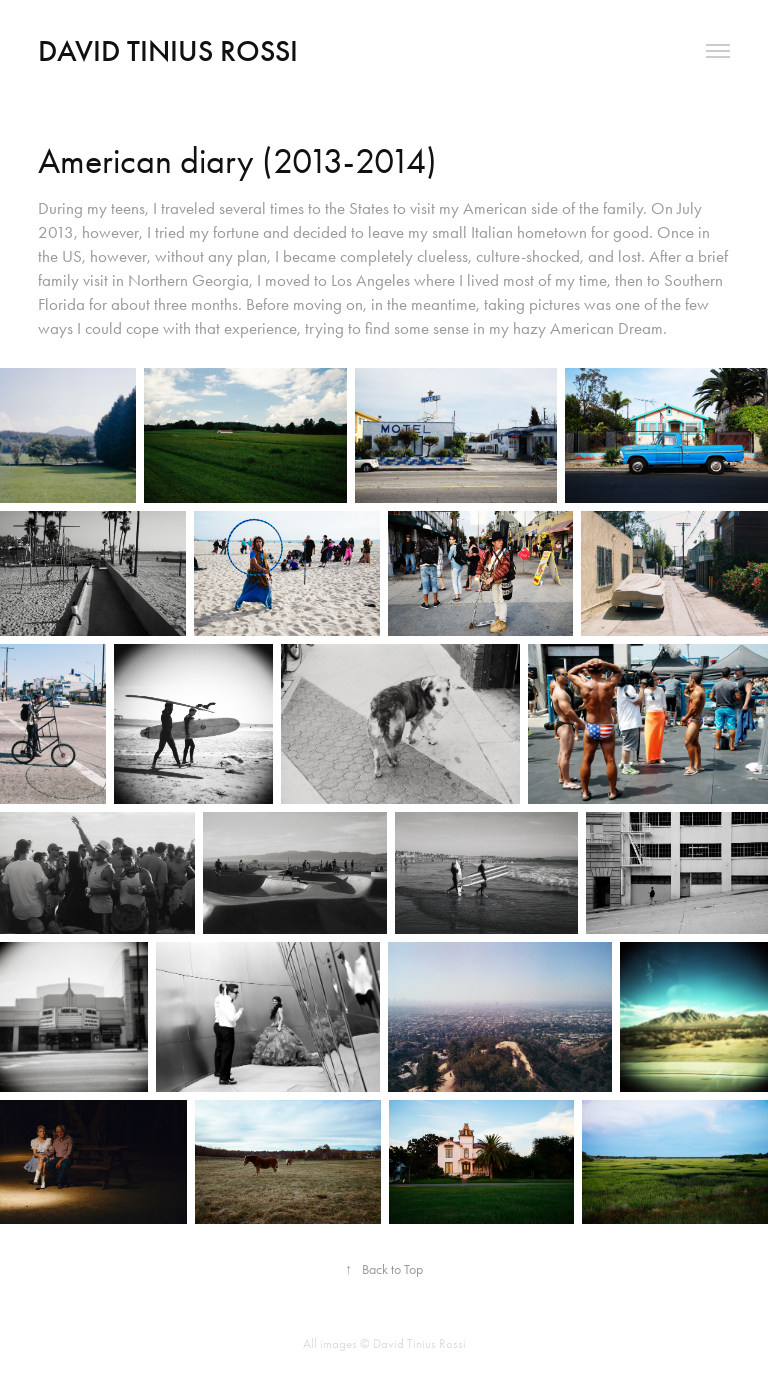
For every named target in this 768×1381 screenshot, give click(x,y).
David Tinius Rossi (168, 51)
